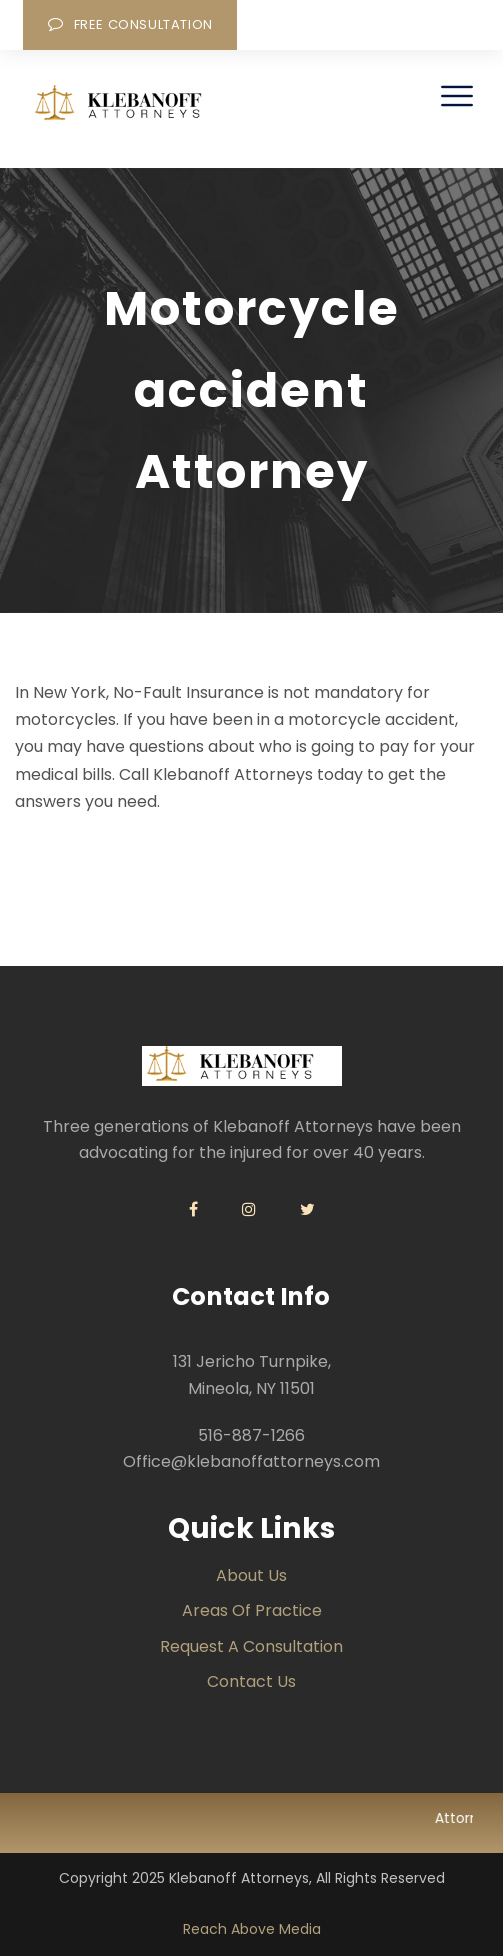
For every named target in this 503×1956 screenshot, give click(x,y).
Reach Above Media (252, 1929)
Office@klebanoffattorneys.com (251, 1461)
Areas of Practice (252, 1610)
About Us (251, 1575)
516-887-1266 (251, 1435)
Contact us (251, 1681)
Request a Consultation (251, 1646)
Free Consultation (130, 24)
